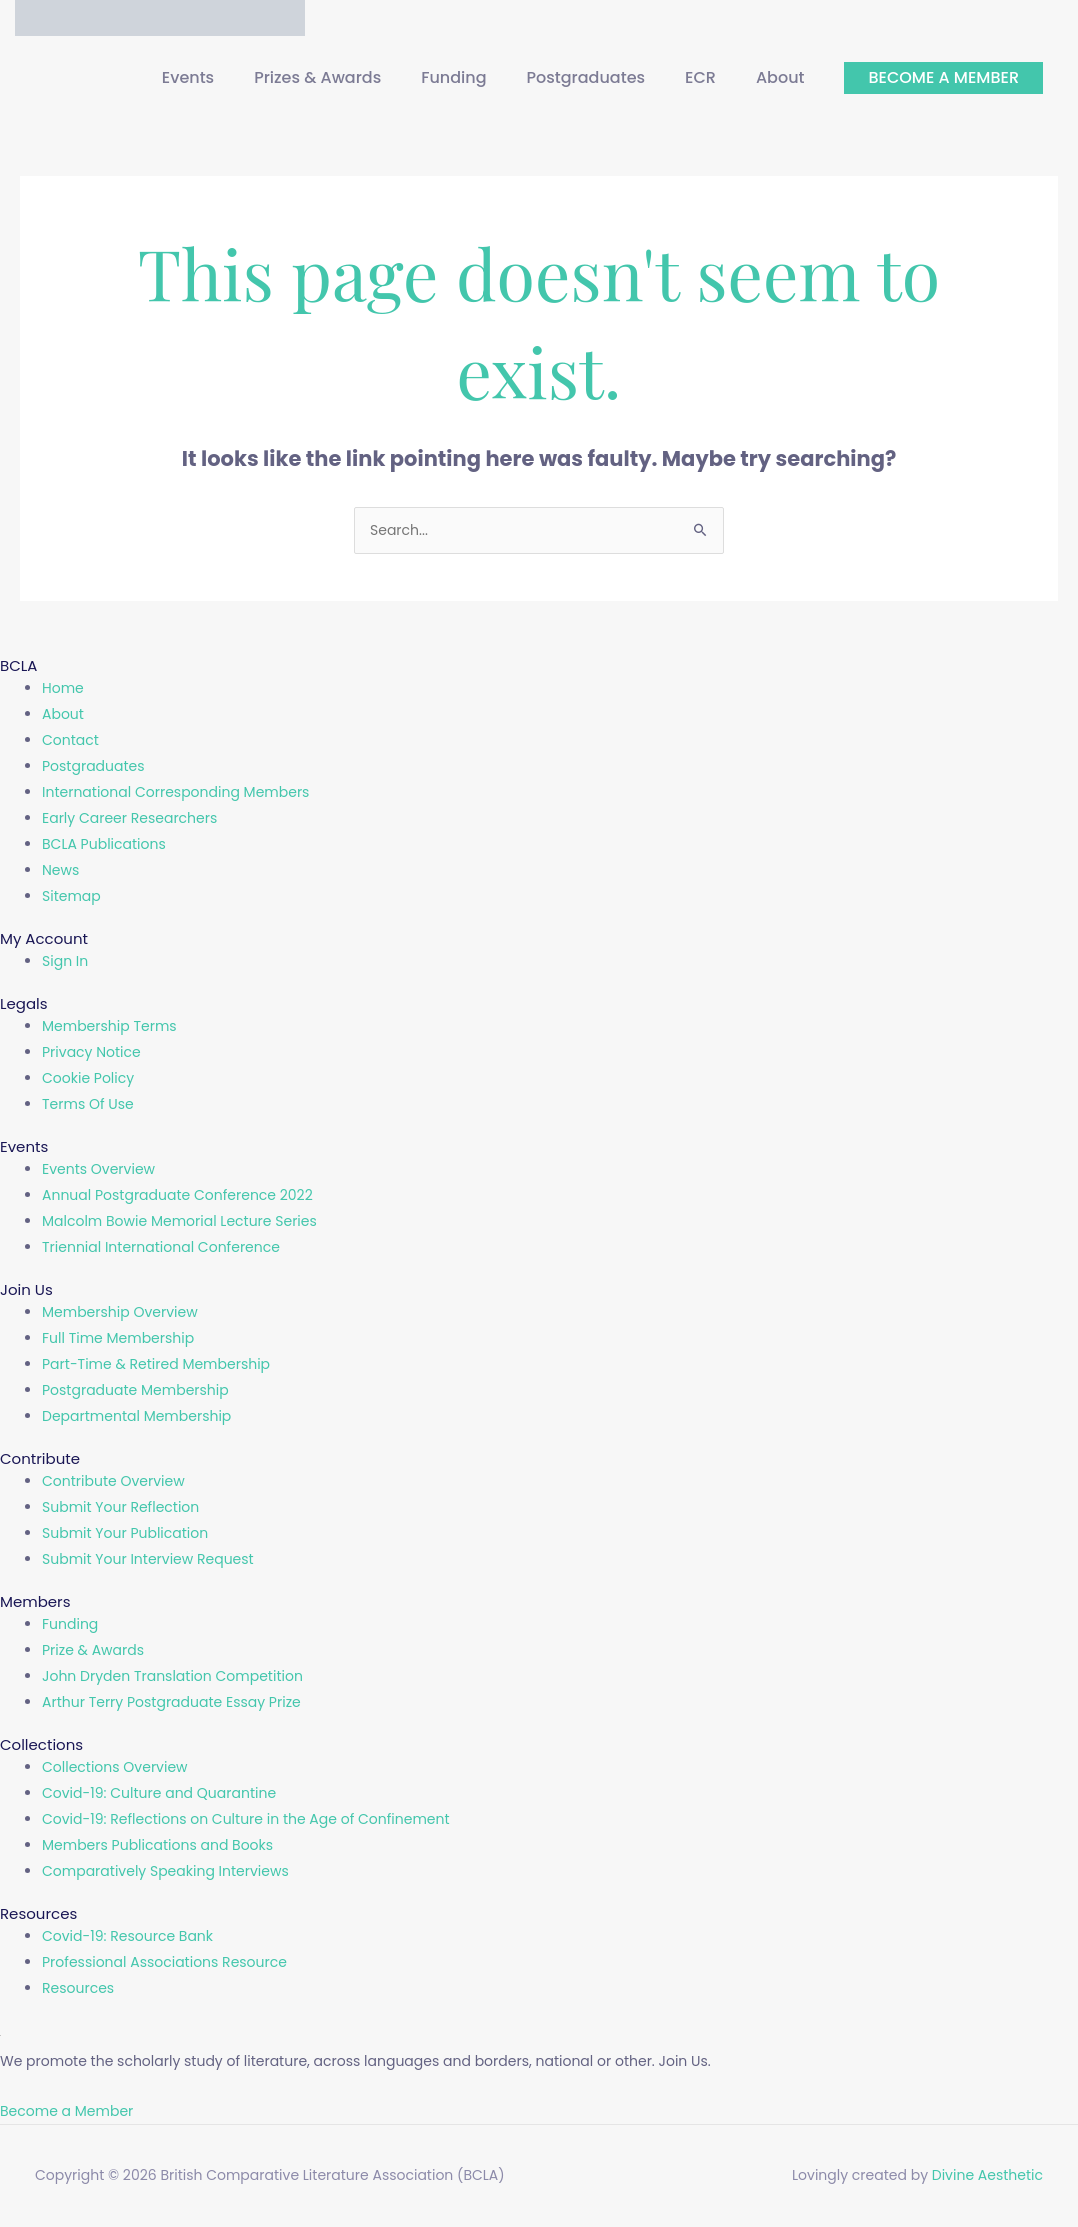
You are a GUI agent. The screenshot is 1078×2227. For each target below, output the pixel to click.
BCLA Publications (104, 845)
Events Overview (98, 1170)
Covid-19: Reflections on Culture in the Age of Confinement (246, 1820)
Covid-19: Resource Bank (127, 1937)
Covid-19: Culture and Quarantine (159, 1794)
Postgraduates (586, 78)
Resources (78, 1989)
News (60, 871)
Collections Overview (115, 1768)
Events (188, 78)
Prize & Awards (93, 1651)
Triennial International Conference (161, 1248)
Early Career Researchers (129, 819)
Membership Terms (109, 1027)
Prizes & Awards (317, 78)
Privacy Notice (91, 1053)
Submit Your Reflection (120, 1508)
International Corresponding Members (175, 793)
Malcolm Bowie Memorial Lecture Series (179, 1222)
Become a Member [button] (66, 2112)
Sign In (65, 962)
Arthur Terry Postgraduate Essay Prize (171, 1703)
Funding (453, 78)
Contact (70, 741)
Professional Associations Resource (164, 1963)
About (780, 78)
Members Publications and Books (157, 1846)
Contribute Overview (113, 1482)
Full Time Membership (118, 1339)
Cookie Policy (88, 1079)
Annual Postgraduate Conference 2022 (177, 1196)
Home (63, 689)
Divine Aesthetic (987, 2177)
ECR (700, 78)
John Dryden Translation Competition (172, 1677)
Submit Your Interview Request (148, 1560)
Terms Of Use (88, 1105)
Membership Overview (120, 1313)
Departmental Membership (136, 1417)
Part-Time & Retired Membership (156, 1365)
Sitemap (71, 897)
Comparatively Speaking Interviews (165, 1872)
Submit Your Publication (125, 1534)
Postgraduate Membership (135, 1391)
